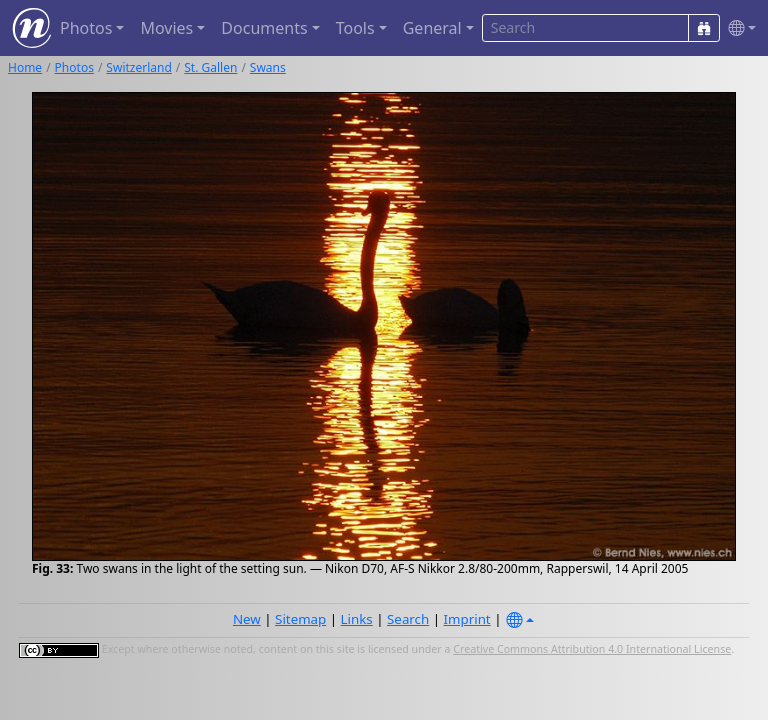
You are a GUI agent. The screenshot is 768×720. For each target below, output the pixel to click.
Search (408, 619)
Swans (268, 67)
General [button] (432, 28)
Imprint (467, 619)
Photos (74, 67)
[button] (738, 28)
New (247, 619)
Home (25, 67)
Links (357, 619)
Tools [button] (355, 28)
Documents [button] (264, 28)
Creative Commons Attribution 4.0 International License (592, 649)
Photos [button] (86, 28)
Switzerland (138, 67)
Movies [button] (166, 28)
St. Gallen (210, 67)
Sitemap (300, 619)
